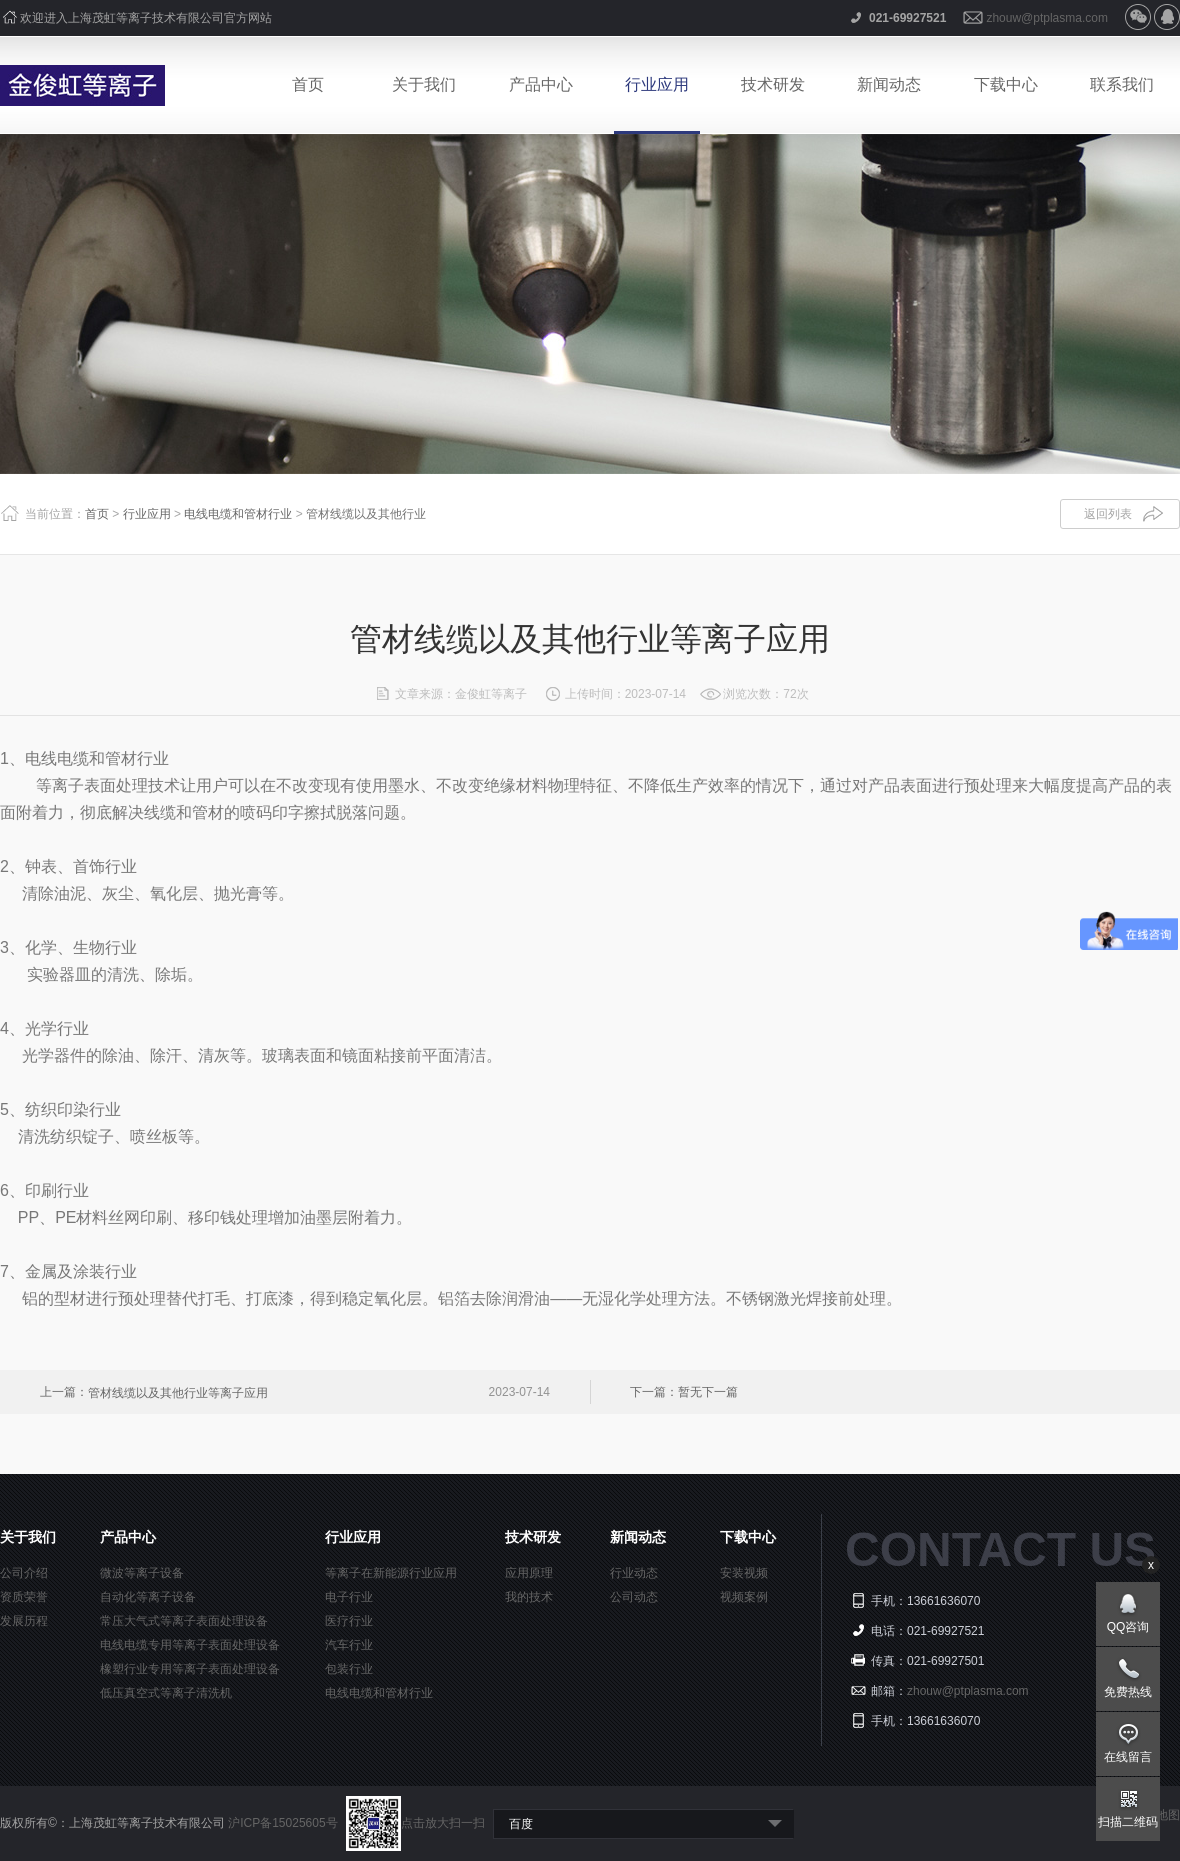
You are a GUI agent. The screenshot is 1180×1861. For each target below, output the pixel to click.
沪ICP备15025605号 (284, 1823)
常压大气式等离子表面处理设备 (184, 1621)
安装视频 (744, 1573)
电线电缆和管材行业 (238, 514)
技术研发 (773, 84)
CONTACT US (1000, 1549)
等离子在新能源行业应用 (391, 1573)
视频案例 (744, 1597)
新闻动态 (889, 84)
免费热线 (1128, 1692)
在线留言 (1128, 1757)
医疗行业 (349, 1621)
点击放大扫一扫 (415, 1823)
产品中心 (541, 84)
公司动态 (634, 1597)
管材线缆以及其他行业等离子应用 (178, 1393)
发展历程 (24, 1621)
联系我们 (1122, 84)
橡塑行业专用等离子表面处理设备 (190, 1669)
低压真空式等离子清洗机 (166, 1693)
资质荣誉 (24, 1597)
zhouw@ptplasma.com (1047, 18)
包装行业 (349, 1669)
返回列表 (1108, 514)
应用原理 (529, 1573)
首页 (308, 84)
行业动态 (634, 1573)
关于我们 (424, 84)
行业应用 (657, 84)
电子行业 (349, 1597)
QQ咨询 (1128, 1627)
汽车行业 (349, 1645)
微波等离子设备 (142, 1573)
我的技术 (529, 1597)
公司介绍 (24, 1573)
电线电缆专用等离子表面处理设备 (190, 1645)
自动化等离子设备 (148, 1597)
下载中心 (1006, 84)
